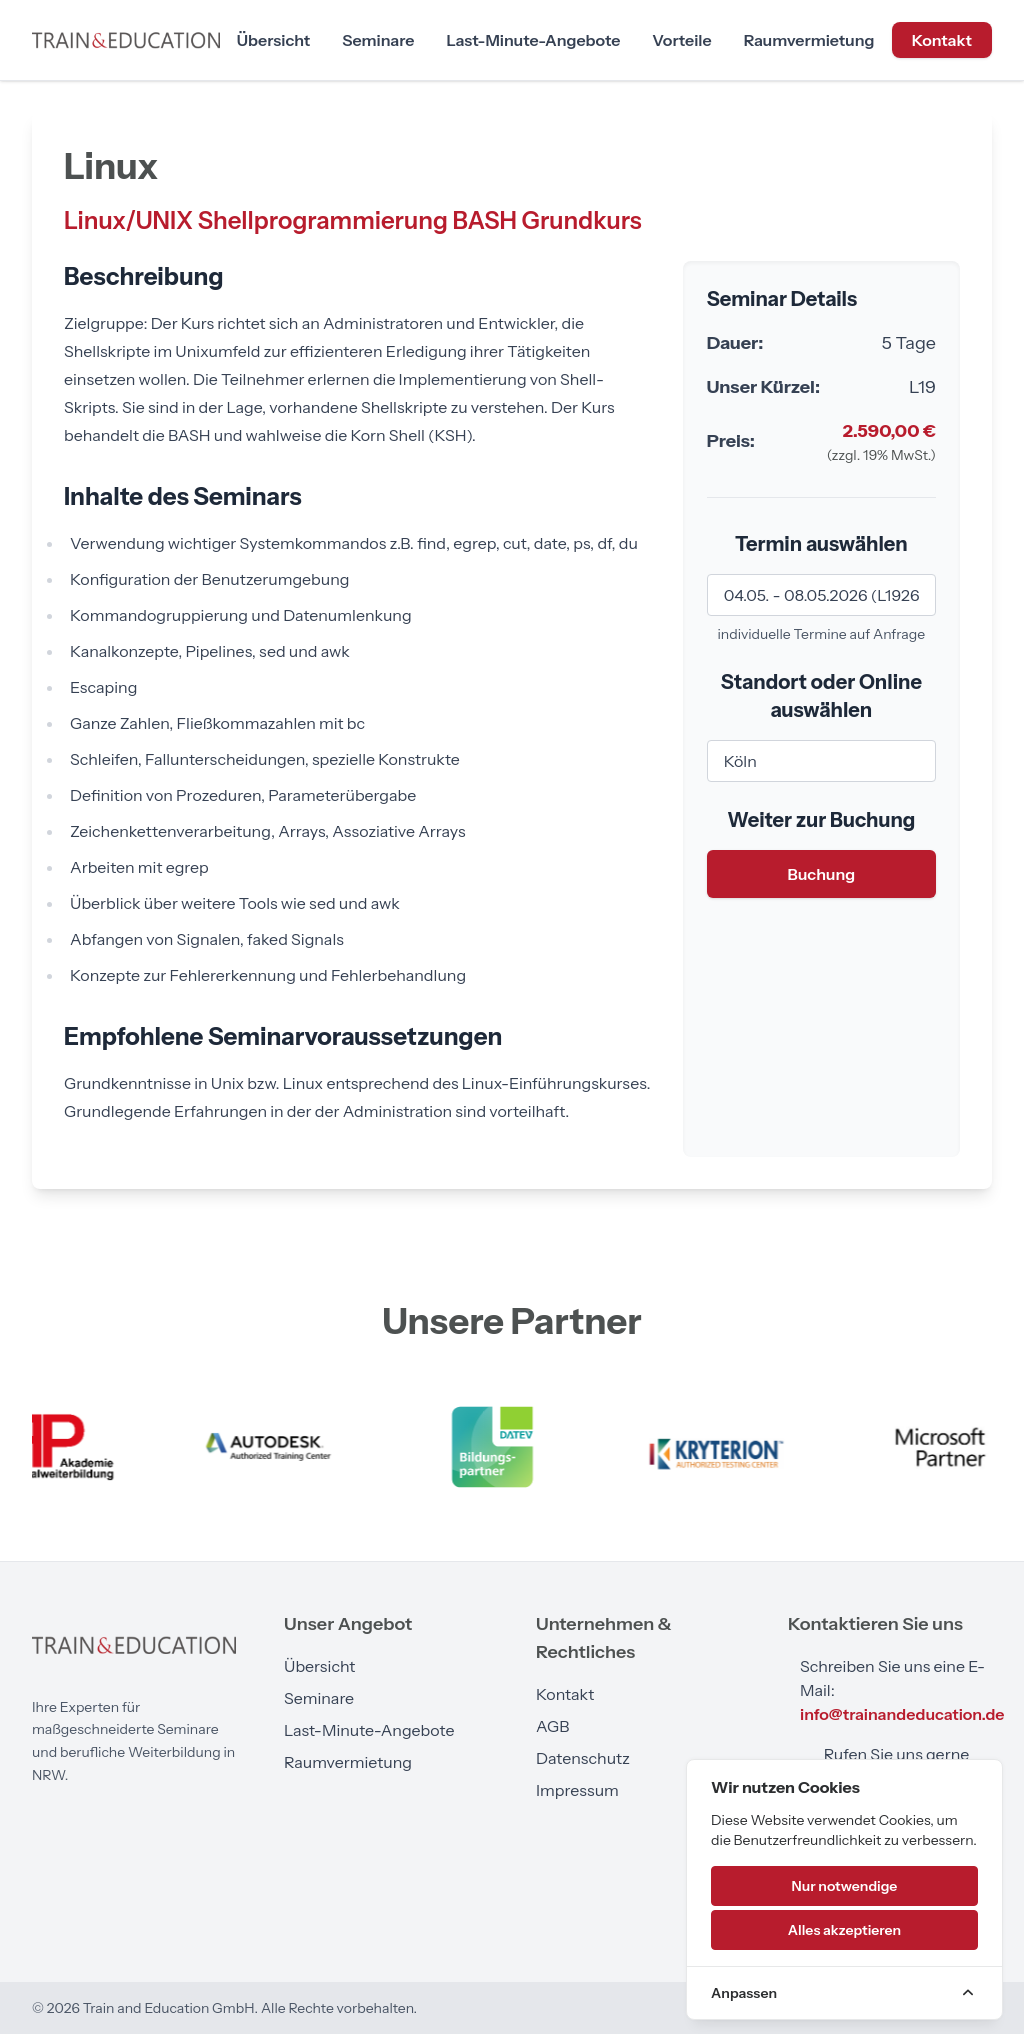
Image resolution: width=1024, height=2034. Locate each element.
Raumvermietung (809, 40)
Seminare (378, 40)
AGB (552, 1726)
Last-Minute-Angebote (533, 40)
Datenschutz (583, 1758)
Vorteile (681, 40)
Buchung (821, 874)
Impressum (577, 1790)
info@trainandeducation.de (902, 1714)
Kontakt (942, 40)
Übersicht (273, 40)
